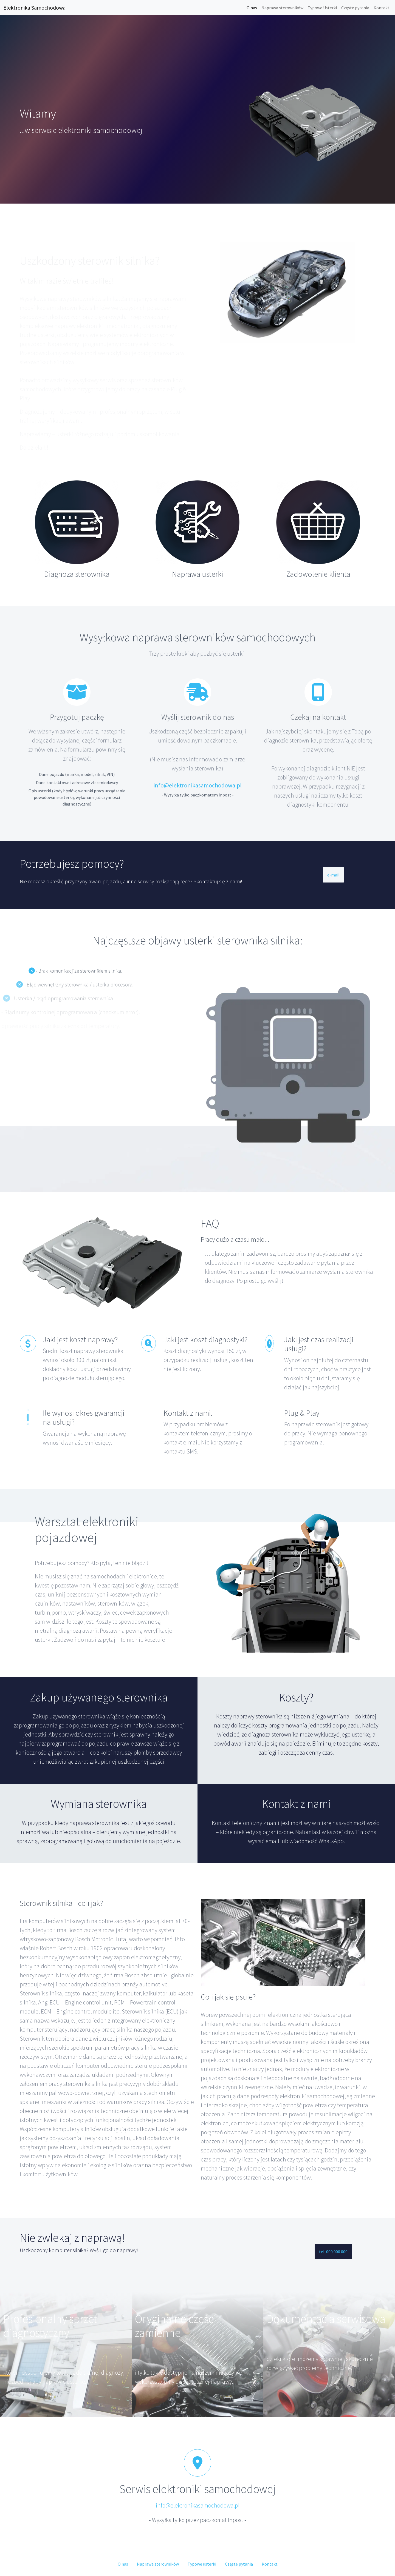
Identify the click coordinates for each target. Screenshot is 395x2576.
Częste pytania (355, 7)
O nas (252, 7)
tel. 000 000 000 (333, 2251)
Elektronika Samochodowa (34, 7)
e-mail (333, 875)
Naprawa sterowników (282, 7)
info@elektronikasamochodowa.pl (197, 785)
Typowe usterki (202, 2564)
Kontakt (382, 7)
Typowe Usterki (322, 7)
